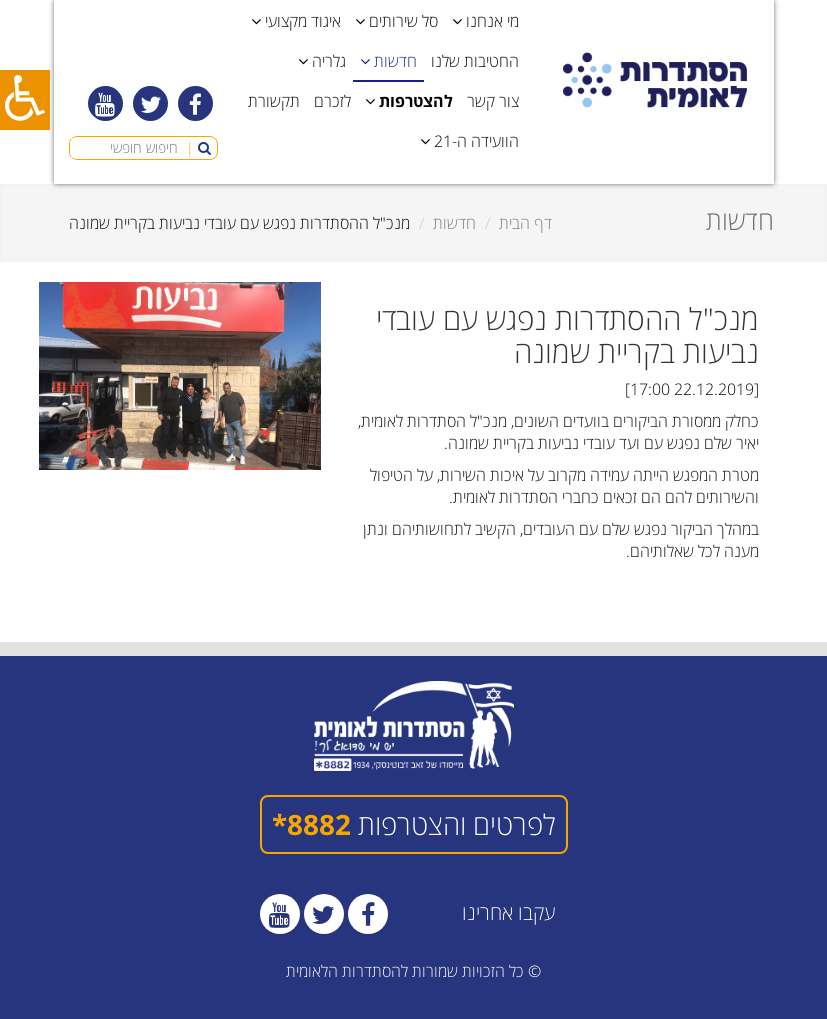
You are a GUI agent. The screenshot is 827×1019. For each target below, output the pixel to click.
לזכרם (332, 101)
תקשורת (274, 101)
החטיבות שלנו (475, 61)
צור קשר (493, 101)
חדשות (454, 223)
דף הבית (525, 223)
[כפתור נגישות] (25, 100)
